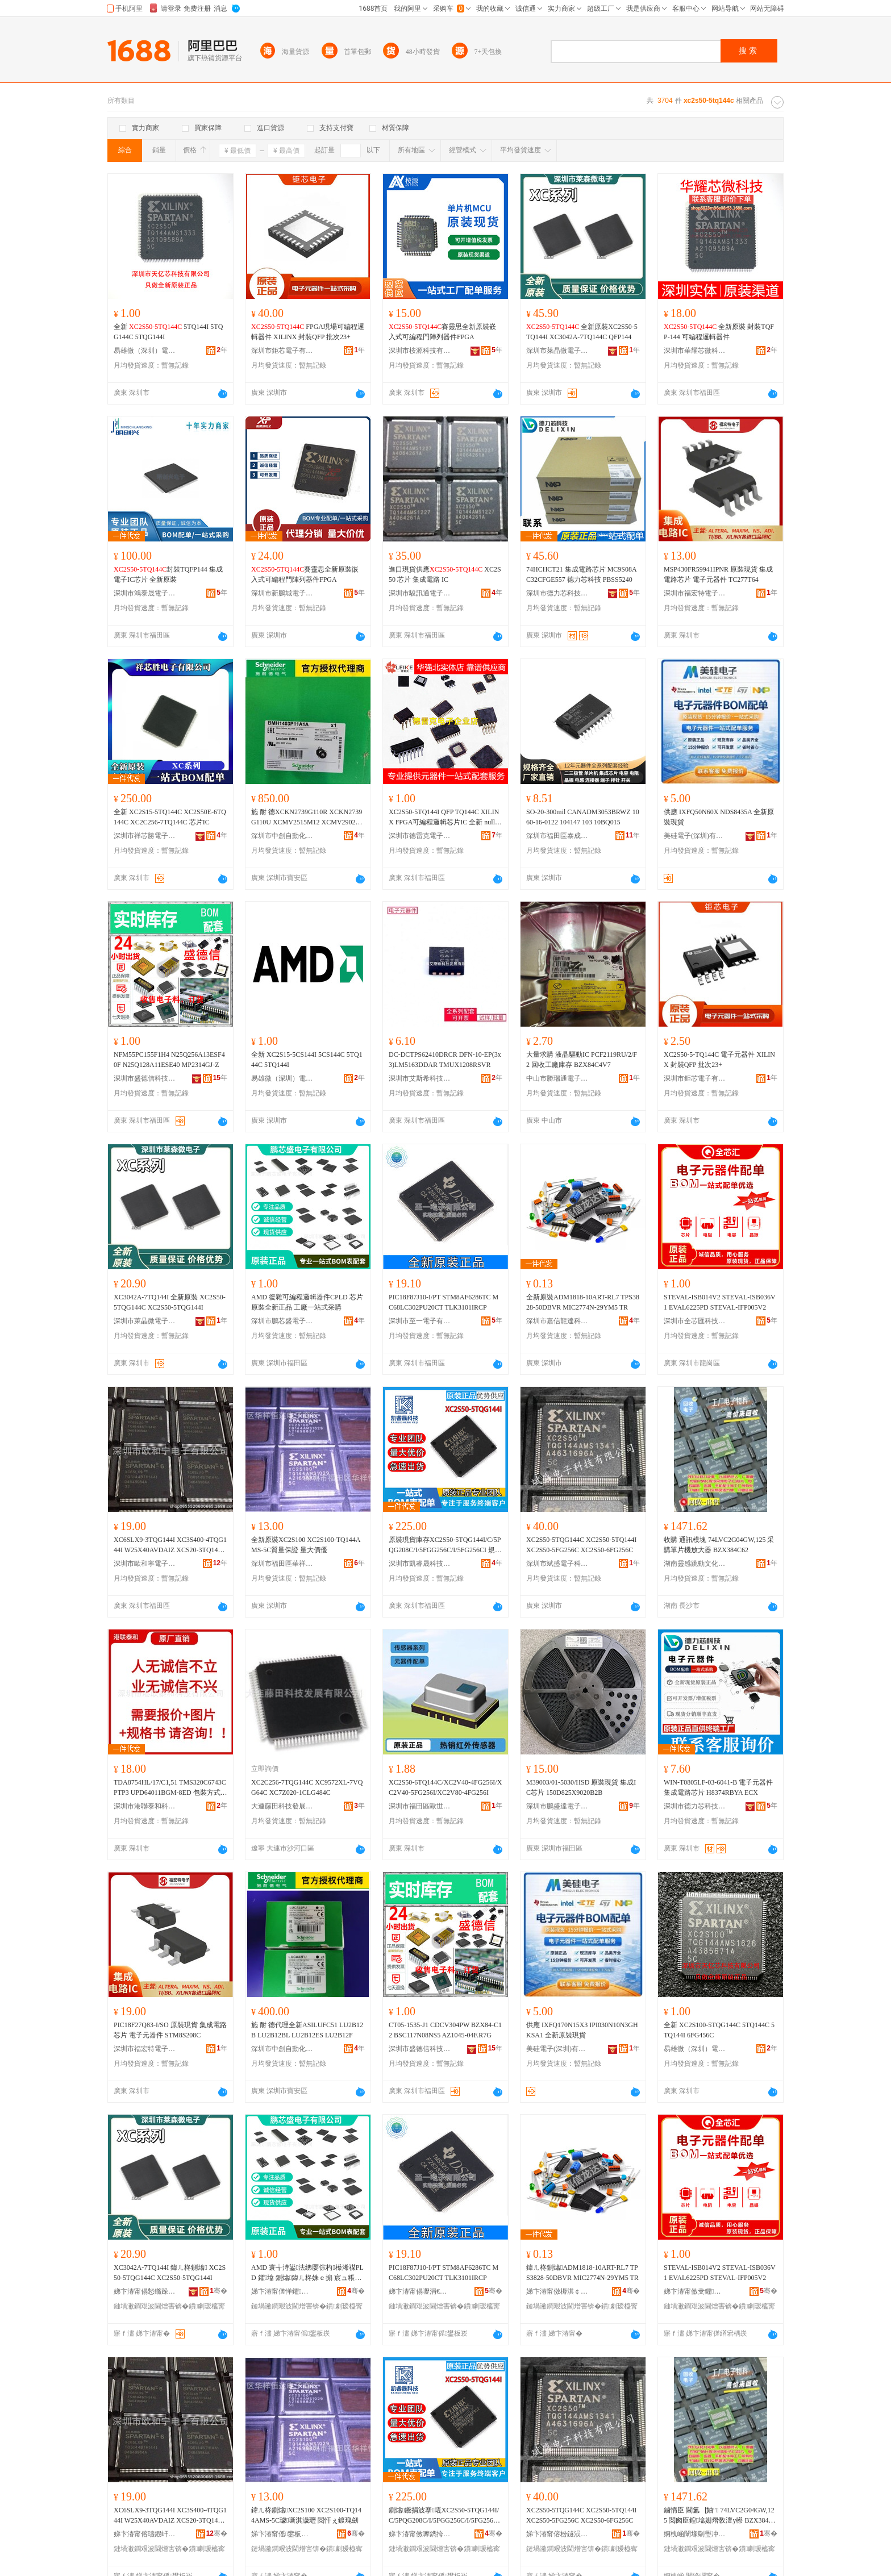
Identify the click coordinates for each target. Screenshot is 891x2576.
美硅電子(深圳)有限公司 (695, 836)
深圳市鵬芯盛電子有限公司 (282, 1321)
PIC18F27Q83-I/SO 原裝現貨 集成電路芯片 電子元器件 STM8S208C (170, 2030)
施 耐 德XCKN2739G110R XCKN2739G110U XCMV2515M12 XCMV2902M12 (306, 817)
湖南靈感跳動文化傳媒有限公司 (695, 1564)
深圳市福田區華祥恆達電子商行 (282, 1564)
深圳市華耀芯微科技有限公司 (695, 351)
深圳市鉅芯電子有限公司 (282, 351)
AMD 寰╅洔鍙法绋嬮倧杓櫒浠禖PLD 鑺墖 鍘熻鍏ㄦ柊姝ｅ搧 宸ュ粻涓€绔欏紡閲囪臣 (307, 2273)
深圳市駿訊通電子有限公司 (420, 593)
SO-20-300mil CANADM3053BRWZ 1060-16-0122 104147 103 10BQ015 (582, 817)
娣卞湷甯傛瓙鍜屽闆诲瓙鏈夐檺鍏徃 (145, 2534)
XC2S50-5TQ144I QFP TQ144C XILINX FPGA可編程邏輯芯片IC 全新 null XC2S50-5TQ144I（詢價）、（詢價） (445, 817)
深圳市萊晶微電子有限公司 (557, 351)
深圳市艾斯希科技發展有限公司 (420, 1078)
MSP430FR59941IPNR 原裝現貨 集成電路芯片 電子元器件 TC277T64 (718, 574)
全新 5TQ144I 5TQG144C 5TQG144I (168, 332)
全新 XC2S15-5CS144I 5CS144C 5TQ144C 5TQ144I (307, 1060)
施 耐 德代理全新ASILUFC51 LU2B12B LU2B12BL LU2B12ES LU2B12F (307, 2030)
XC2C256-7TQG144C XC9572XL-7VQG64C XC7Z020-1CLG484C (307, 1787)
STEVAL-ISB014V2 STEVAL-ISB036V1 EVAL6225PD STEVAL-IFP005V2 (720, 1302)
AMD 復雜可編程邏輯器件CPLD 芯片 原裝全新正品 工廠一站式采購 (307, 1302)
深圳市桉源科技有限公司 (420, 351)
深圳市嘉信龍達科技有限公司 (557, 1321)
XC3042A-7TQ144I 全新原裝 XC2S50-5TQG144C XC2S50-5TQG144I (170, 1302)
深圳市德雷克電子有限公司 (420, 836)
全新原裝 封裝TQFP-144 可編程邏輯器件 (719, 332)
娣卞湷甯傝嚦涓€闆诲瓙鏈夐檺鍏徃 (420, 2291)
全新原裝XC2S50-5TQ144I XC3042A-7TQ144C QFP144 (582, 332)
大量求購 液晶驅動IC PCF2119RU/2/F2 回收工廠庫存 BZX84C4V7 (581, 1060)
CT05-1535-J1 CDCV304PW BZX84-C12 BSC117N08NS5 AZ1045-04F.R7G (445, 2030)
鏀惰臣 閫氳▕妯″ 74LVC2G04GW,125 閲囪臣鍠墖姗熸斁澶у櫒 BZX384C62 (720, 2515)
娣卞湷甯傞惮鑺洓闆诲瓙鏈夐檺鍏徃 (282, 2291)
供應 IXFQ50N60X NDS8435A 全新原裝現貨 (719, 817)
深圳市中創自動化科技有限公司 (282, 836)
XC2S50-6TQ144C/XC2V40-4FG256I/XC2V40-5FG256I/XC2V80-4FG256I (445, 1787)
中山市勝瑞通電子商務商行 (557, 1078)
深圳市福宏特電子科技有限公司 (695, 593)
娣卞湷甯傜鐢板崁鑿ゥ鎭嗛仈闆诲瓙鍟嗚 (282, 2534)
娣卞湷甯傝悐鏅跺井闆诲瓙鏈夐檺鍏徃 (145, 2291)
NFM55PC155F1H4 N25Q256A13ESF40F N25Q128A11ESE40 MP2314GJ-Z (169, 1060)
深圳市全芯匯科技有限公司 (695, 1321)
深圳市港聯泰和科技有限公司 (145, 1806)
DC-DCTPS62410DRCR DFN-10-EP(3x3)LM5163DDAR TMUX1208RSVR (445, 1060)
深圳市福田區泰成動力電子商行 (557, 836)
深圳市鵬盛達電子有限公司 (557, 1806)
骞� (218, 2291)
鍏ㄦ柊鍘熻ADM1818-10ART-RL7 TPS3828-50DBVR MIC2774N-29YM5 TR (582, 2273)
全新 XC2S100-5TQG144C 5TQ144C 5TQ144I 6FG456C (719, 2030)
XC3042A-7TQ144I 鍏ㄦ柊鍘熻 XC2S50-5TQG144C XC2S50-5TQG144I (170, 2273)
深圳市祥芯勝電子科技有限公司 (145, 836)
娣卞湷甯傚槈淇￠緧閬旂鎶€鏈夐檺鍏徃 (557, 2291)
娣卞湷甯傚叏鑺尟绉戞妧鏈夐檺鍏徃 (695, 2291)
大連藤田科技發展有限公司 (282, 1806)
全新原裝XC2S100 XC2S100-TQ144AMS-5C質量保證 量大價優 (305, 1545)
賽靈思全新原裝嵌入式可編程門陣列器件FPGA (442, 332)
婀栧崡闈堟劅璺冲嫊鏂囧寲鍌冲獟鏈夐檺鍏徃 (695, 2534)
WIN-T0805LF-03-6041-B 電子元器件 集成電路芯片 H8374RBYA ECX (718, 1787)
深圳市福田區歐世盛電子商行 (420, 1806)
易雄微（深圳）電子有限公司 (145, 351)
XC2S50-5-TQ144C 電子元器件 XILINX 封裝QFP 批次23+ (719, 1060)
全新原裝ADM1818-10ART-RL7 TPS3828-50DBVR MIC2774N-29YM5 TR (582, 1302)
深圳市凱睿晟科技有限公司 (420, 1564)
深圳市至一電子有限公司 (420, 1321)
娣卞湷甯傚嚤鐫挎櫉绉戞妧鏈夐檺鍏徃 (420, 2534)
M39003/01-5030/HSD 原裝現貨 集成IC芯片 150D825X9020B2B (581, 1787)
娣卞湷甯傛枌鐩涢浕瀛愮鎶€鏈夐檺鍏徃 (557, 2534)
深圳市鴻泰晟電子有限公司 (145, 593)
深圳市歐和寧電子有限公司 (145, 1564)
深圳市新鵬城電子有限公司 (282, 593)
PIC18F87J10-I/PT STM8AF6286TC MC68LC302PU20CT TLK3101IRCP (443, 1302)
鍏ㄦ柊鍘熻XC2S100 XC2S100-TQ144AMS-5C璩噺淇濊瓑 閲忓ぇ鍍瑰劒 (306, 2515)
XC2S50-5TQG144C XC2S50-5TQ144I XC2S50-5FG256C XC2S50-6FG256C (581, 1545)
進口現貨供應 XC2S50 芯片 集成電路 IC (445, 574)
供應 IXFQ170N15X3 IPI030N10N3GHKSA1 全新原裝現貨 (582, 2030)
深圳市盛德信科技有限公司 (145, 1078)
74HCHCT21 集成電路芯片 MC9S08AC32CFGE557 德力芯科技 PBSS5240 (581, 574)
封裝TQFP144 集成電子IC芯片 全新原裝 (168, 574)
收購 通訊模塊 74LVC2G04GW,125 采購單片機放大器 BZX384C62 (719, 1545)
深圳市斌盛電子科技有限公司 (557, 1564)
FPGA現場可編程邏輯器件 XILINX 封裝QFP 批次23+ (307, 332)
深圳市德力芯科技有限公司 (557, 593)
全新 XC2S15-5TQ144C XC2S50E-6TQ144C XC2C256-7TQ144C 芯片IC (170, 817)
